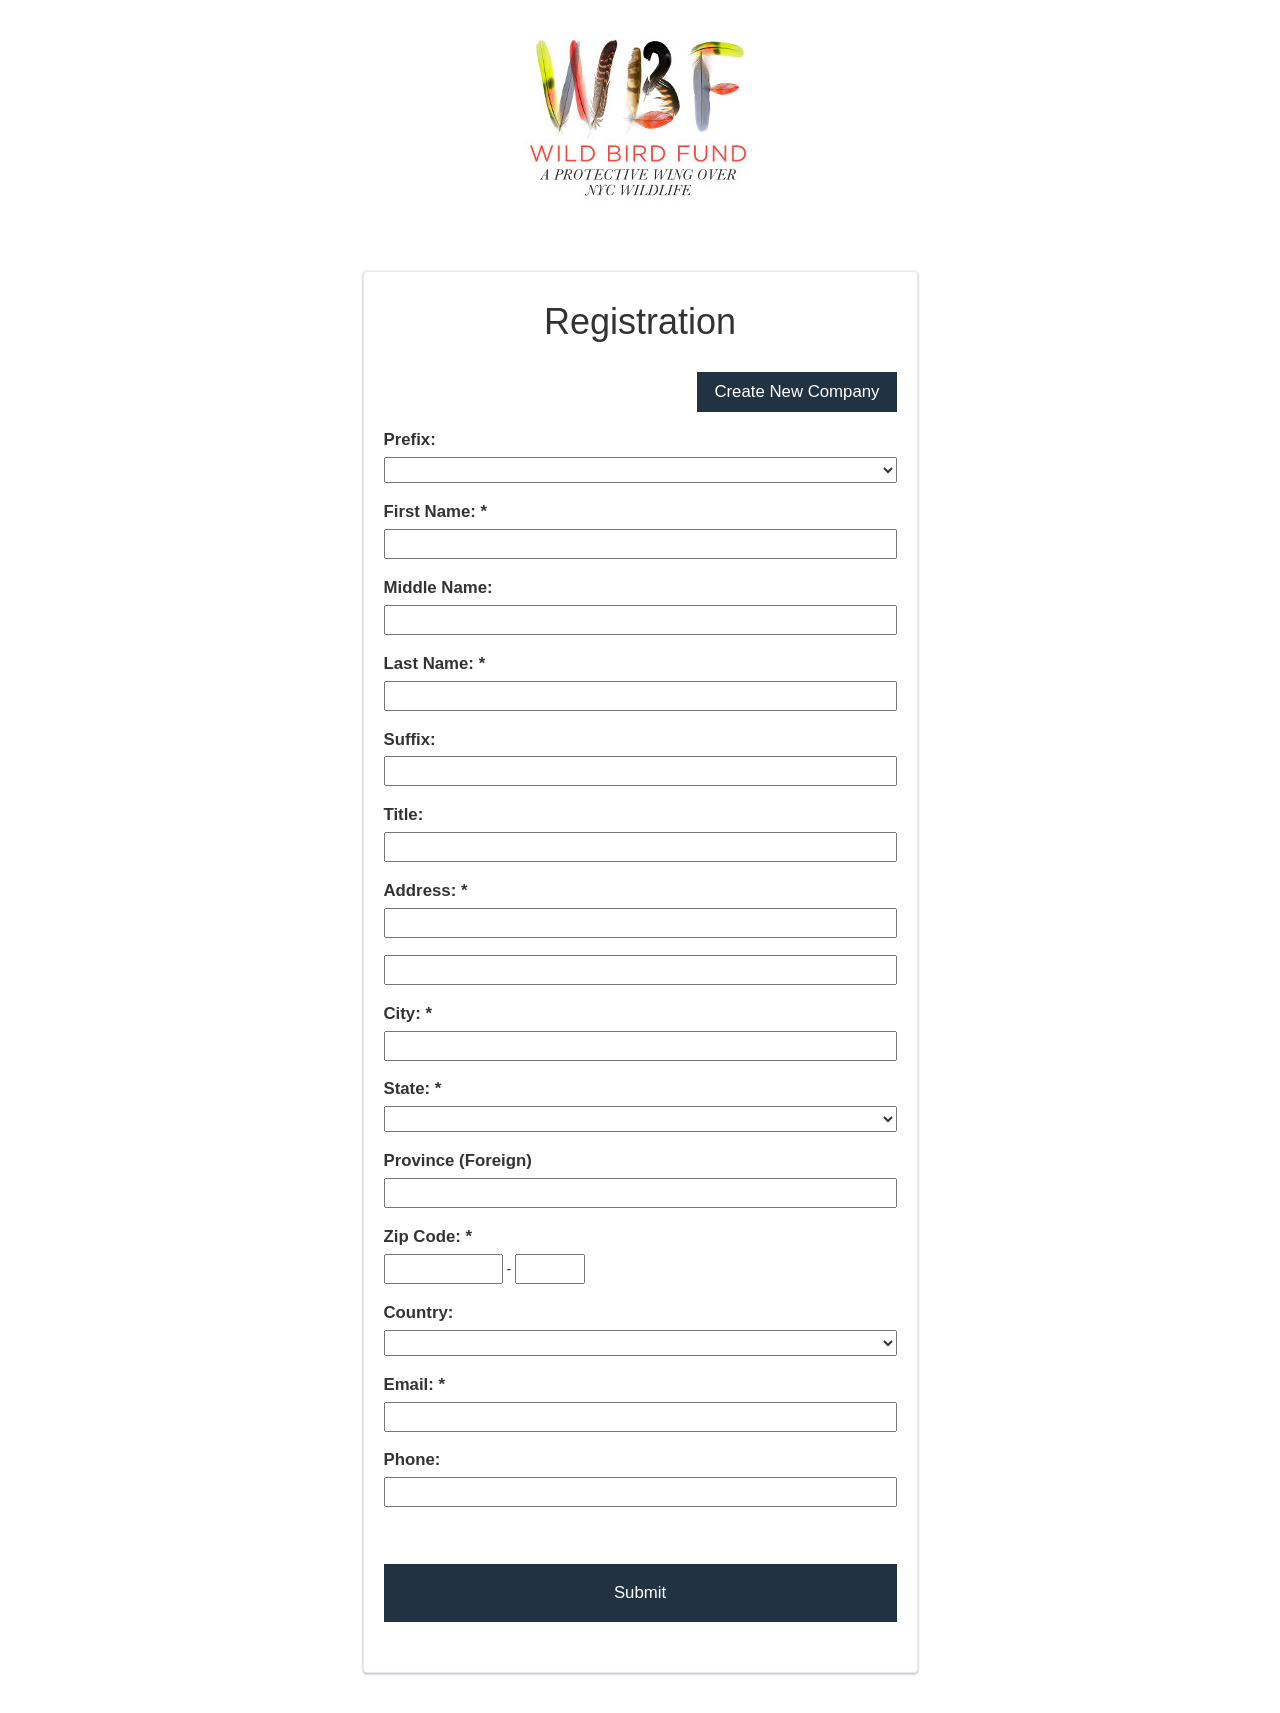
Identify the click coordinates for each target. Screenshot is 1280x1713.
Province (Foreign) (458, 1160)
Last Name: (431, 663)
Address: (422, 890)
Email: (411, 1384)
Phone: (412, 1459)
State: (409, 1088)
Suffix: (410, 739)
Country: (419, 1312)
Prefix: (410, 439)
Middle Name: (438, 587)
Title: (404, 814)
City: (405, 1013)
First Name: (432, 511)
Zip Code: (425, 1236)
